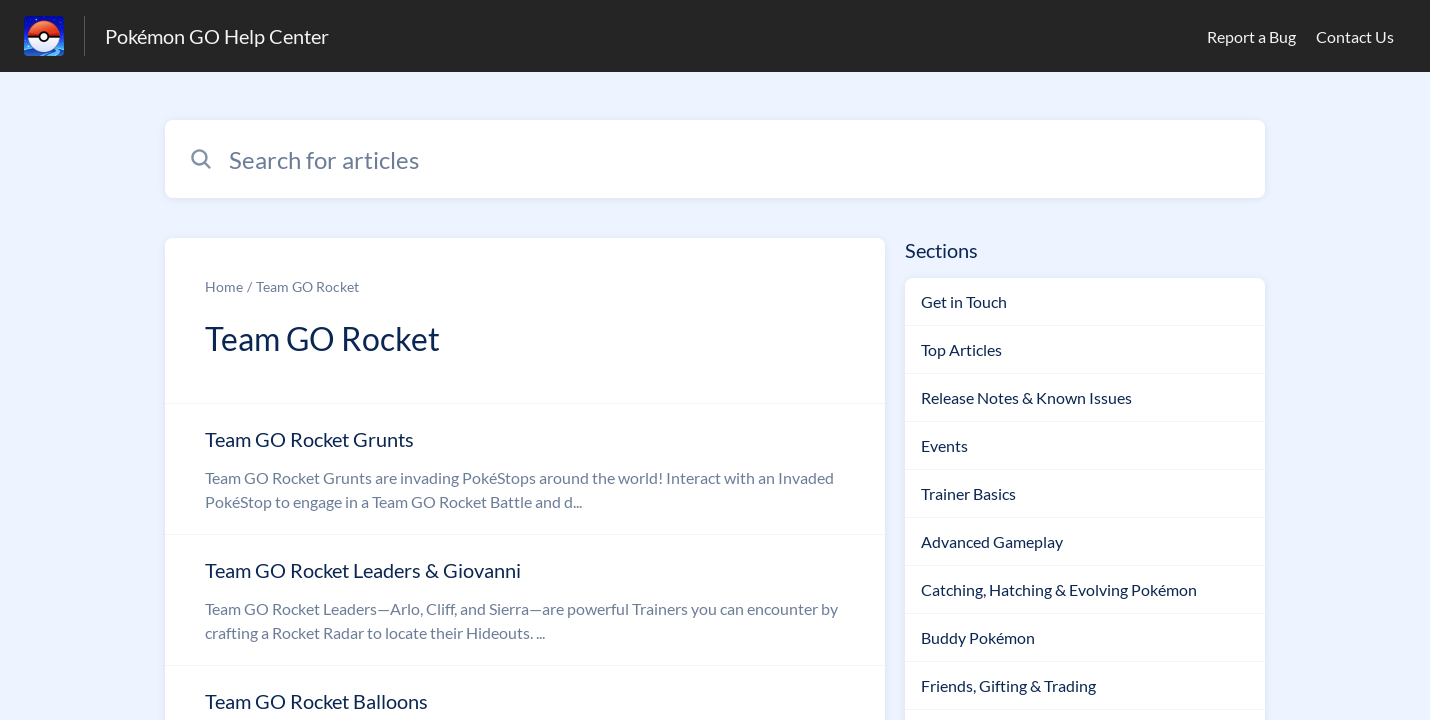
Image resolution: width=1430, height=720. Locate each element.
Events (944, 445)
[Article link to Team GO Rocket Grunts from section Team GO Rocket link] (525, 469)
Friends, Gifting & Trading (1008, 685)
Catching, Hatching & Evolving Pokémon (1059, 589)
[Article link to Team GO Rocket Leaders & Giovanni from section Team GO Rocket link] (525, 600)
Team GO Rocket (307, 286)
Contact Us (1355, 36)
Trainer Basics (968, 493)
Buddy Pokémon (978, 637)
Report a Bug (1251, 36)
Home (224, 286)
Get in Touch (964, 301)
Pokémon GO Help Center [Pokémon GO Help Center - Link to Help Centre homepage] (217, 36)
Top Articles (961, 349)
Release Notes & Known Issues (1026, 397)
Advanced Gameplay (992, 541)
